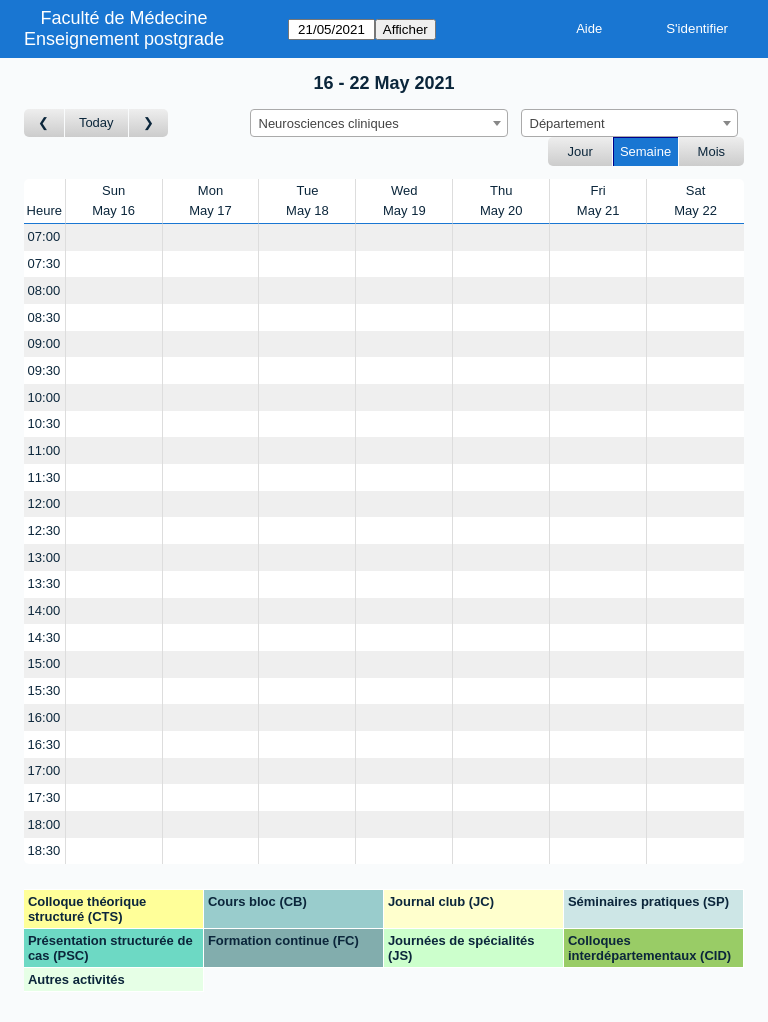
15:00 (44, 663)
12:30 (44, 530)
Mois (711, 151)
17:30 (44, 797)
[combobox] (379, 123)
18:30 (44, 850)
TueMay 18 (307, 200)
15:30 (44, 690)
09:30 (44, 370)
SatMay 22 (695, 200)
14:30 (44, 637)
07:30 (44, 263)
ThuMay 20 (501, 200)
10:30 (44, 423)
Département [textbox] (567, 123)
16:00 (44, 717)
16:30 (44, 744)
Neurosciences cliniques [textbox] (329, 123)
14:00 (44, 610)
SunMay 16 (113, 200)
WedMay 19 (404, 200)
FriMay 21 (598, 200)
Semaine (645, 151)
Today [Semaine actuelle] (96, 122)
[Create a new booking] (114, 237)
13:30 (44, 583)
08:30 (44, 317)
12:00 (44, 503)
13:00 (44, 557)
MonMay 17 (210, 200)
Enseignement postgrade (124, 39)
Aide (589, 28)
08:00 (44, 290)
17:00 (44, 770)
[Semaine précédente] (44, 123)
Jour (580, 151)
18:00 (44, 824)
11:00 (44, 450)
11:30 (44, 477)
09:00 (44, 343)
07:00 (44, 236)
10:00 (44, 397)
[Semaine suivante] (149, 123)
